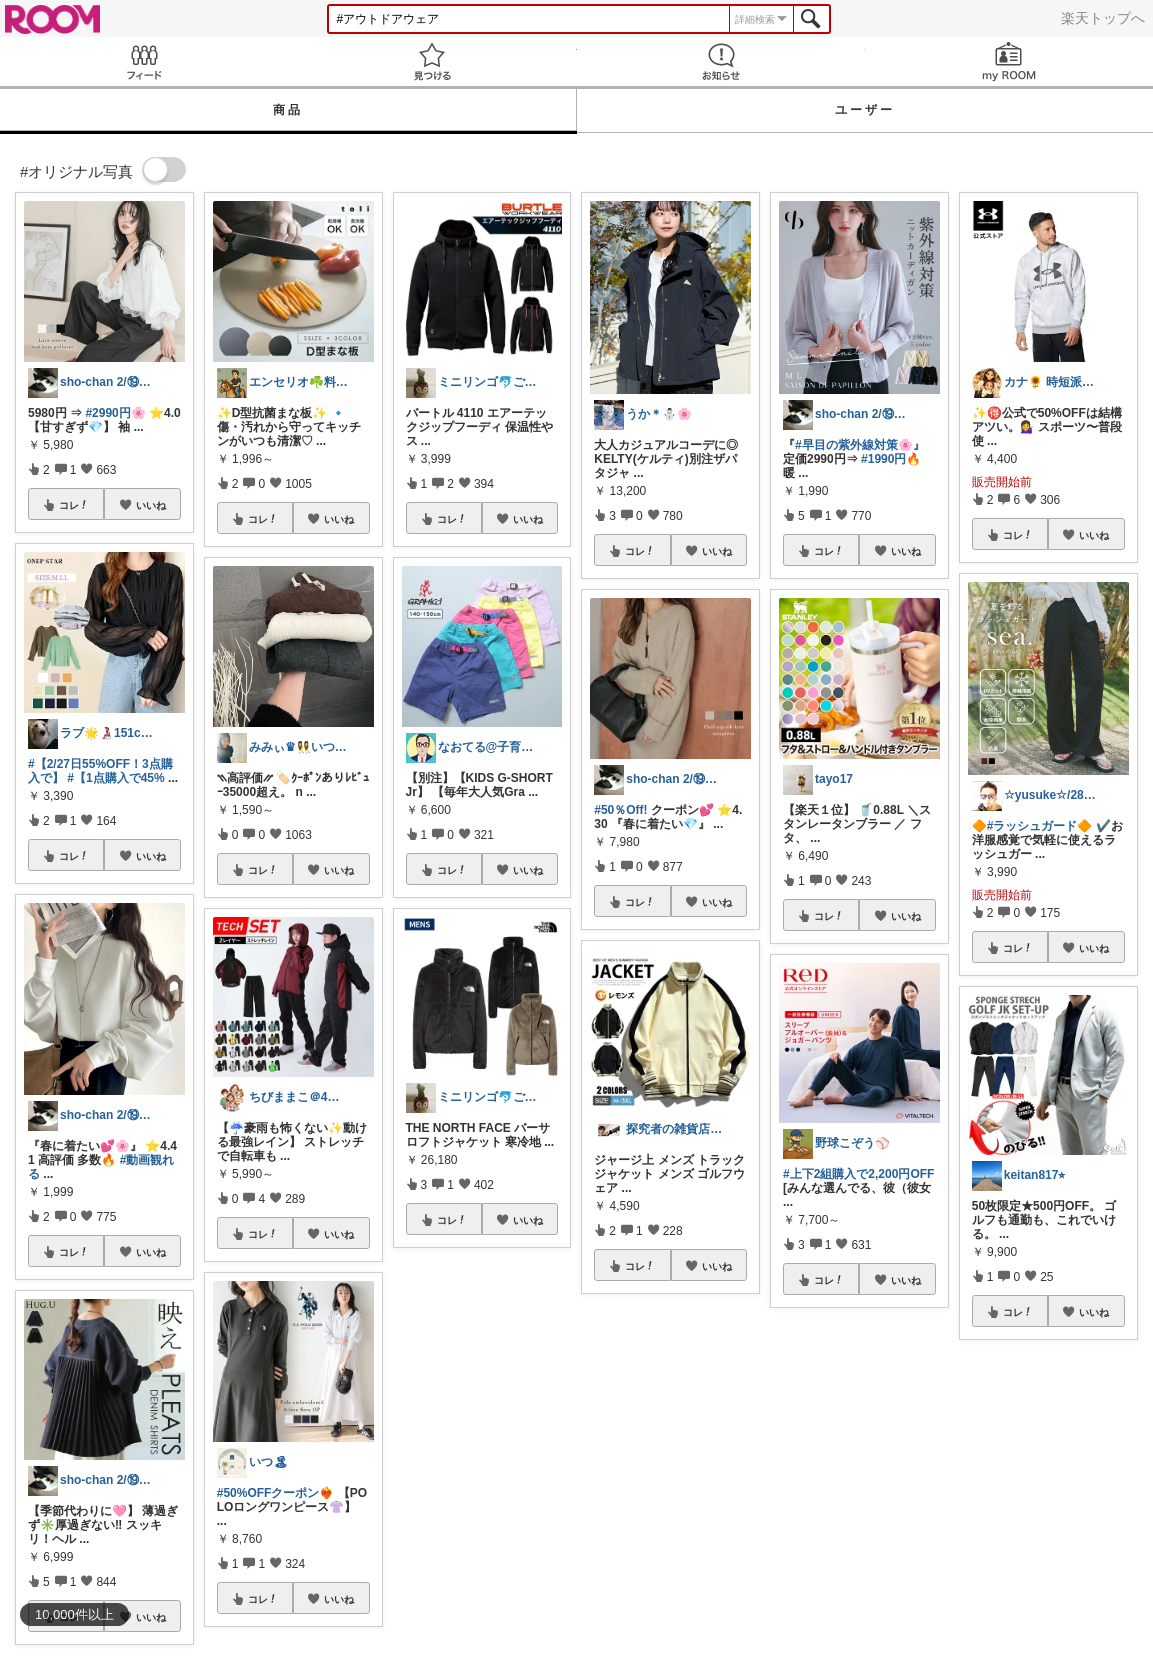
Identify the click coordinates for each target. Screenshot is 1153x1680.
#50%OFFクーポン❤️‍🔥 (276, 1493)
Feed (144, 61)
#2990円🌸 (115, 413)
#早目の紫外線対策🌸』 (860, 445)
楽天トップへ (1103, 18)
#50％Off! (620, 810)
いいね (151, 505)
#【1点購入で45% (115, 778)
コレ (74, 505)
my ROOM (1009, 61)
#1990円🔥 (891, 459)
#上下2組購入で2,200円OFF (858, 1174)
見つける (432, 61)
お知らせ (721, 61)
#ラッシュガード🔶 (1040, 826)
